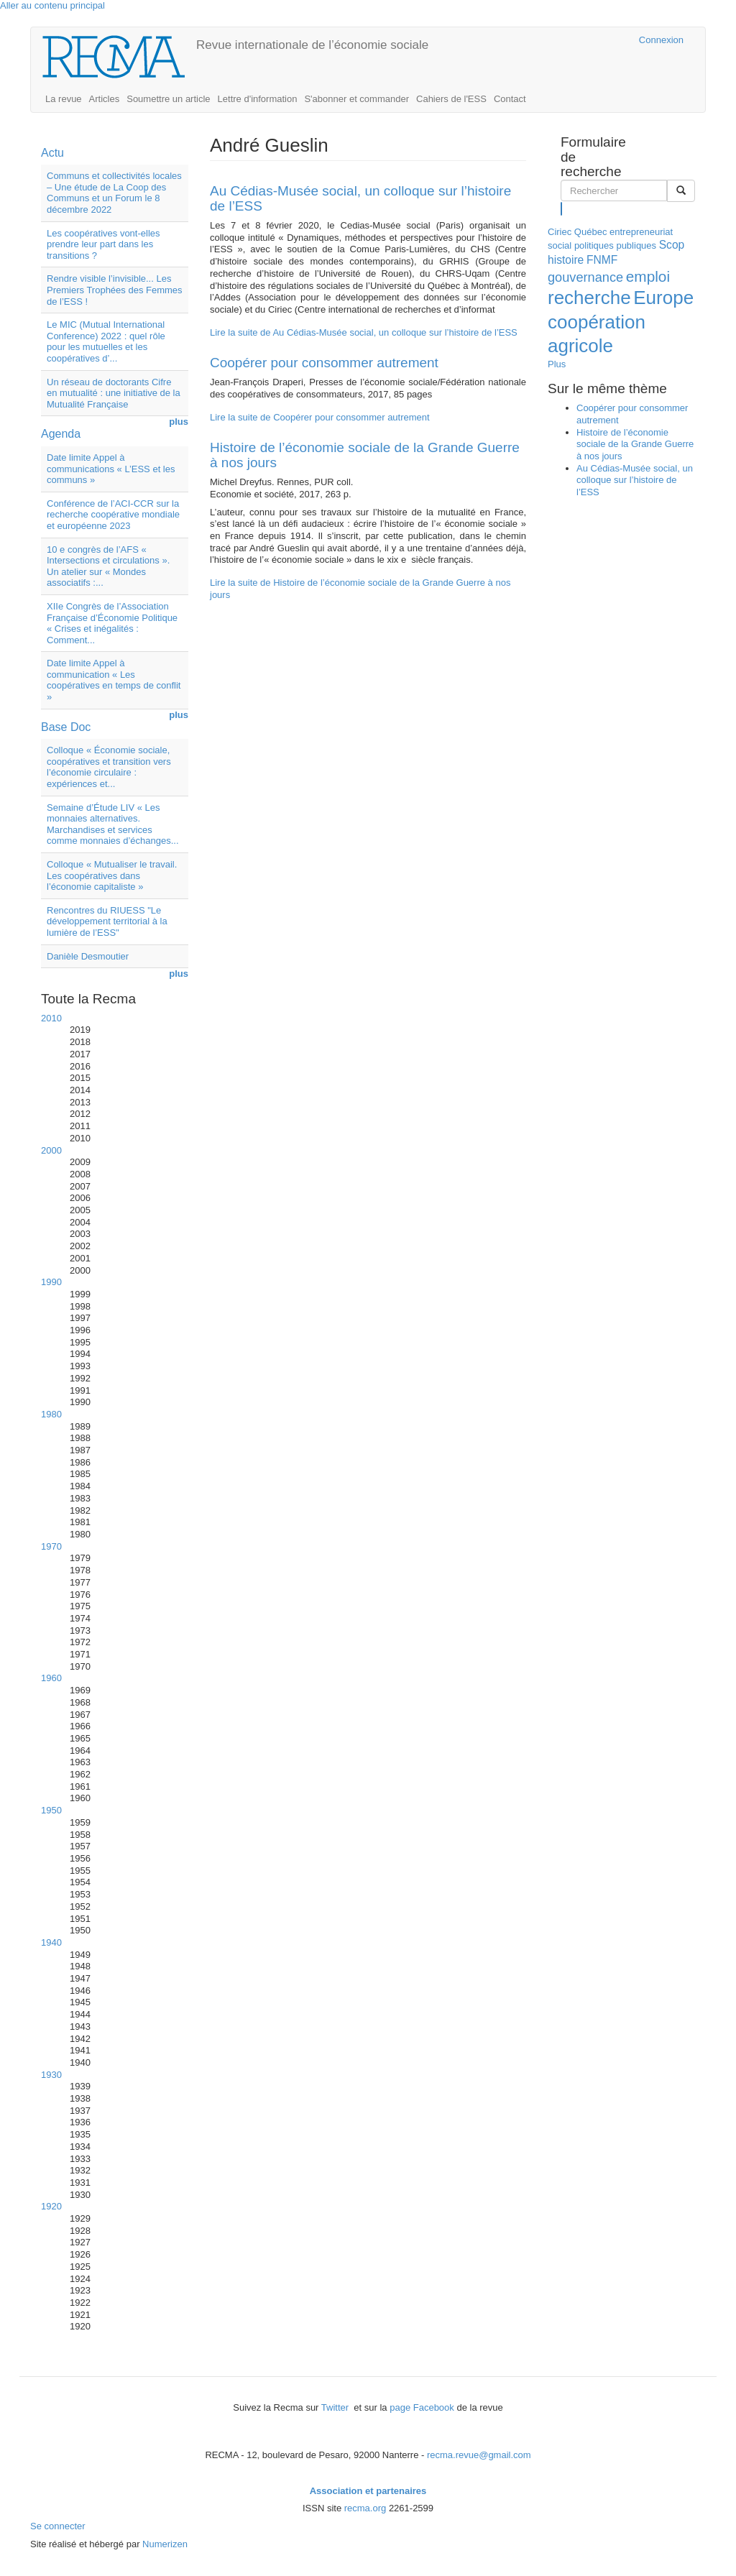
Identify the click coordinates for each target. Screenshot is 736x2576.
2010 (51, 1018)
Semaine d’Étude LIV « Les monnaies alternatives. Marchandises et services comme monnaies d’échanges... (113, 824)
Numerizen (165, 2544)
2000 (51, 1150)
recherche (589, 297)
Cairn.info (566, 39)
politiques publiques (615, 245)
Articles (104, 98)
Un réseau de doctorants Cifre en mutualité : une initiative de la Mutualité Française (113, 393)
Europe (663, 297)
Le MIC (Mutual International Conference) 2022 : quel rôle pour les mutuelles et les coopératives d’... (106, 341)
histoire (566, 260)
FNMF (601, 260)
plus (178, 421)
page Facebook (422, 2407)
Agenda (60, 434)
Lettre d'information (258, 98)
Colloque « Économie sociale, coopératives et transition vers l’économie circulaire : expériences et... (109, 767)
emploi (648, 276)
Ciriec (559, 231)
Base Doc (66, 727)
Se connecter (58, 2526)
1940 (51, 1942)
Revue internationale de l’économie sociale (312, 45)
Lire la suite (364, 332)
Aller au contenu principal (52, 5)
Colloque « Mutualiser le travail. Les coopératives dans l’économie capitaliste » (112, 875)
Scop (672, 245)
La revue (63, 98)
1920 (51, 2206)
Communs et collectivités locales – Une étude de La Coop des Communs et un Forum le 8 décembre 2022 (114, 192)
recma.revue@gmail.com (479, 2455)
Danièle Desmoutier (88, 956)
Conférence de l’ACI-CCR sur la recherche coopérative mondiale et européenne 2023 (113, 514)
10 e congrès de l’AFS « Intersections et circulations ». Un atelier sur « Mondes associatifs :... (108, 566)
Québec (590, 231)
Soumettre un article (168, 98)
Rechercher (561, 208)
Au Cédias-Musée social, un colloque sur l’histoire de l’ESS (360, 198)
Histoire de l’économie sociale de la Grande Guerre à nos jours (365, 455)
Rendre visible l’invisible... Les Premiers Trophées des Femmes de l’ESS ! (115, 289)
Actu (52, 153)
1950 (51, 1810)
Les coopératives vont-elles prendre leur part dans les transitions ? (103, 244)
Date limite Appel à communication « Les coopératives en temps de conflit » (113, 680)
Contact (510, 98)
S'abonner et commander (356, 98)
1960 (51, 1678)
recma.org (365, 2508)
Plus (557, 364)
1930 (51, 2074)
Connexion (661, 39)
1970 (51, 1546)
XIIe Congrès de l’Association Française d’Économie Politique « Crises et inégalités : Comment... (112, 623)
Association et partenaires (368, 2490)
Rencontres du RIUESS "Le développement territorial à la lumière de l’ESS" (107, 921)
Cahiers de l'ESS (451, 98)
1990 (51, 1281)
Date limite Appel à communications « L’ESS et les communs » (111, 468)
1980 (51, 1414)
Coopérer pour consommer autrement (324, 362)
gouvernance (585, 277)
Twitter (336, 2407)
